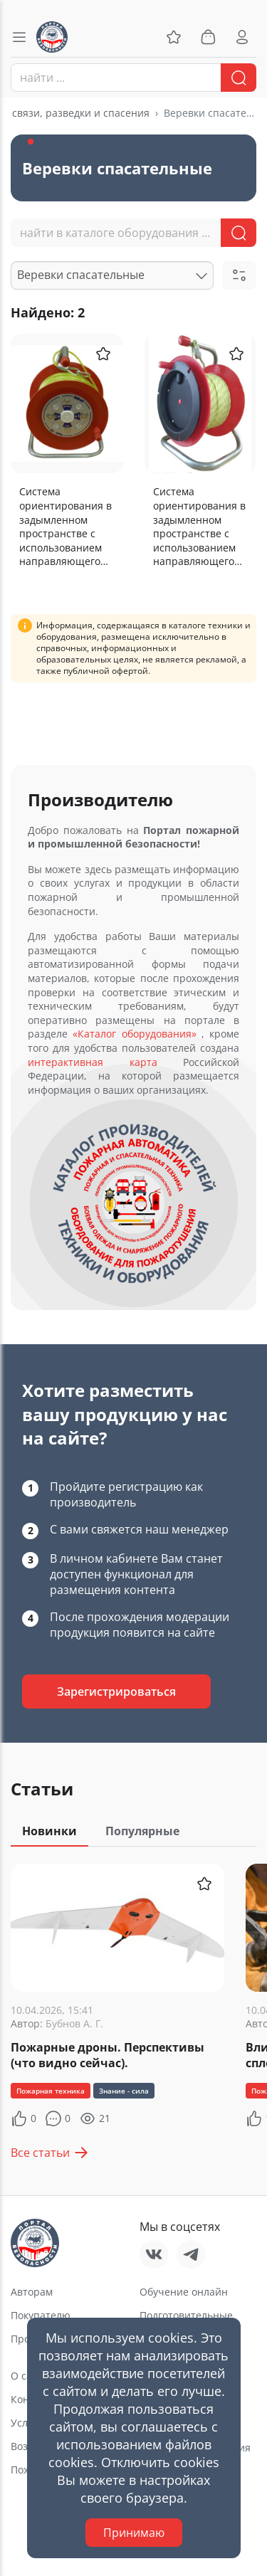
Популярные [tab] (142, 1831)
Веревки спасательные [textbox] (81, 275)
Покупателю (40, 2315)
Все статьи (50, 2152)
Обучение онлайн (184, 2291)
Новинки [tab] (49, 1831)
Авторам (32, 2291)
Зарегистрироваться (116, 1691)
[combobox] (133, 77)
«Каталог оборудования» (134, 1033)
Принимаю (133, 2532)
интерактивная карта (92, 1062)
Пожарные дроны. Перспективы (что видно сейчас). (107, 2055)
